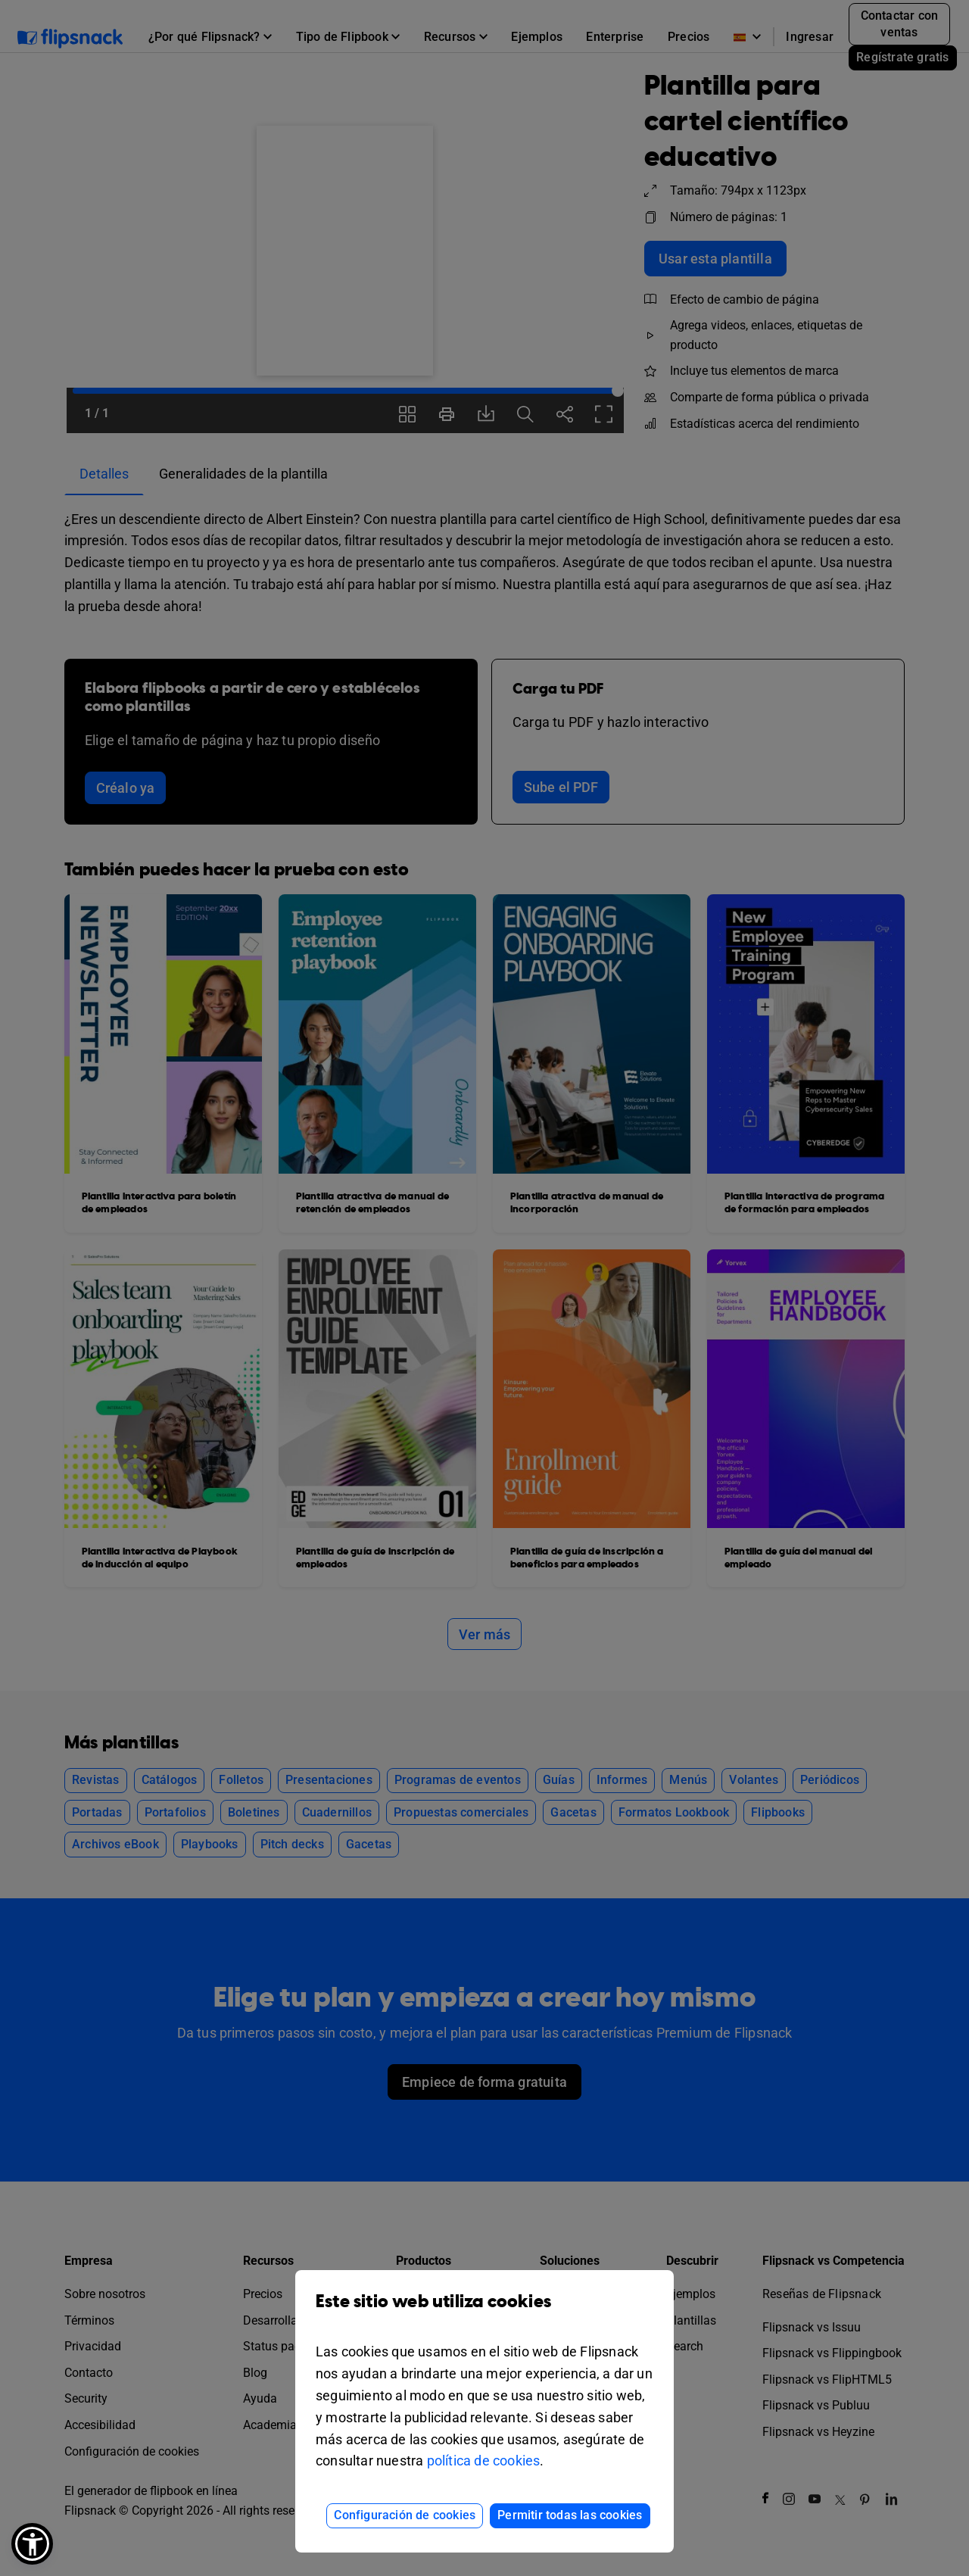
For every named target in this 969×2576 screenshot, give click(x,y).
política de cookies (484, 2460)
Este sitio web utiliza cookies (484, 2313)
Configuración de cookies (404, 2515)
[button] (32, 2544)
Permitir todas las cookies (569, 2515)
